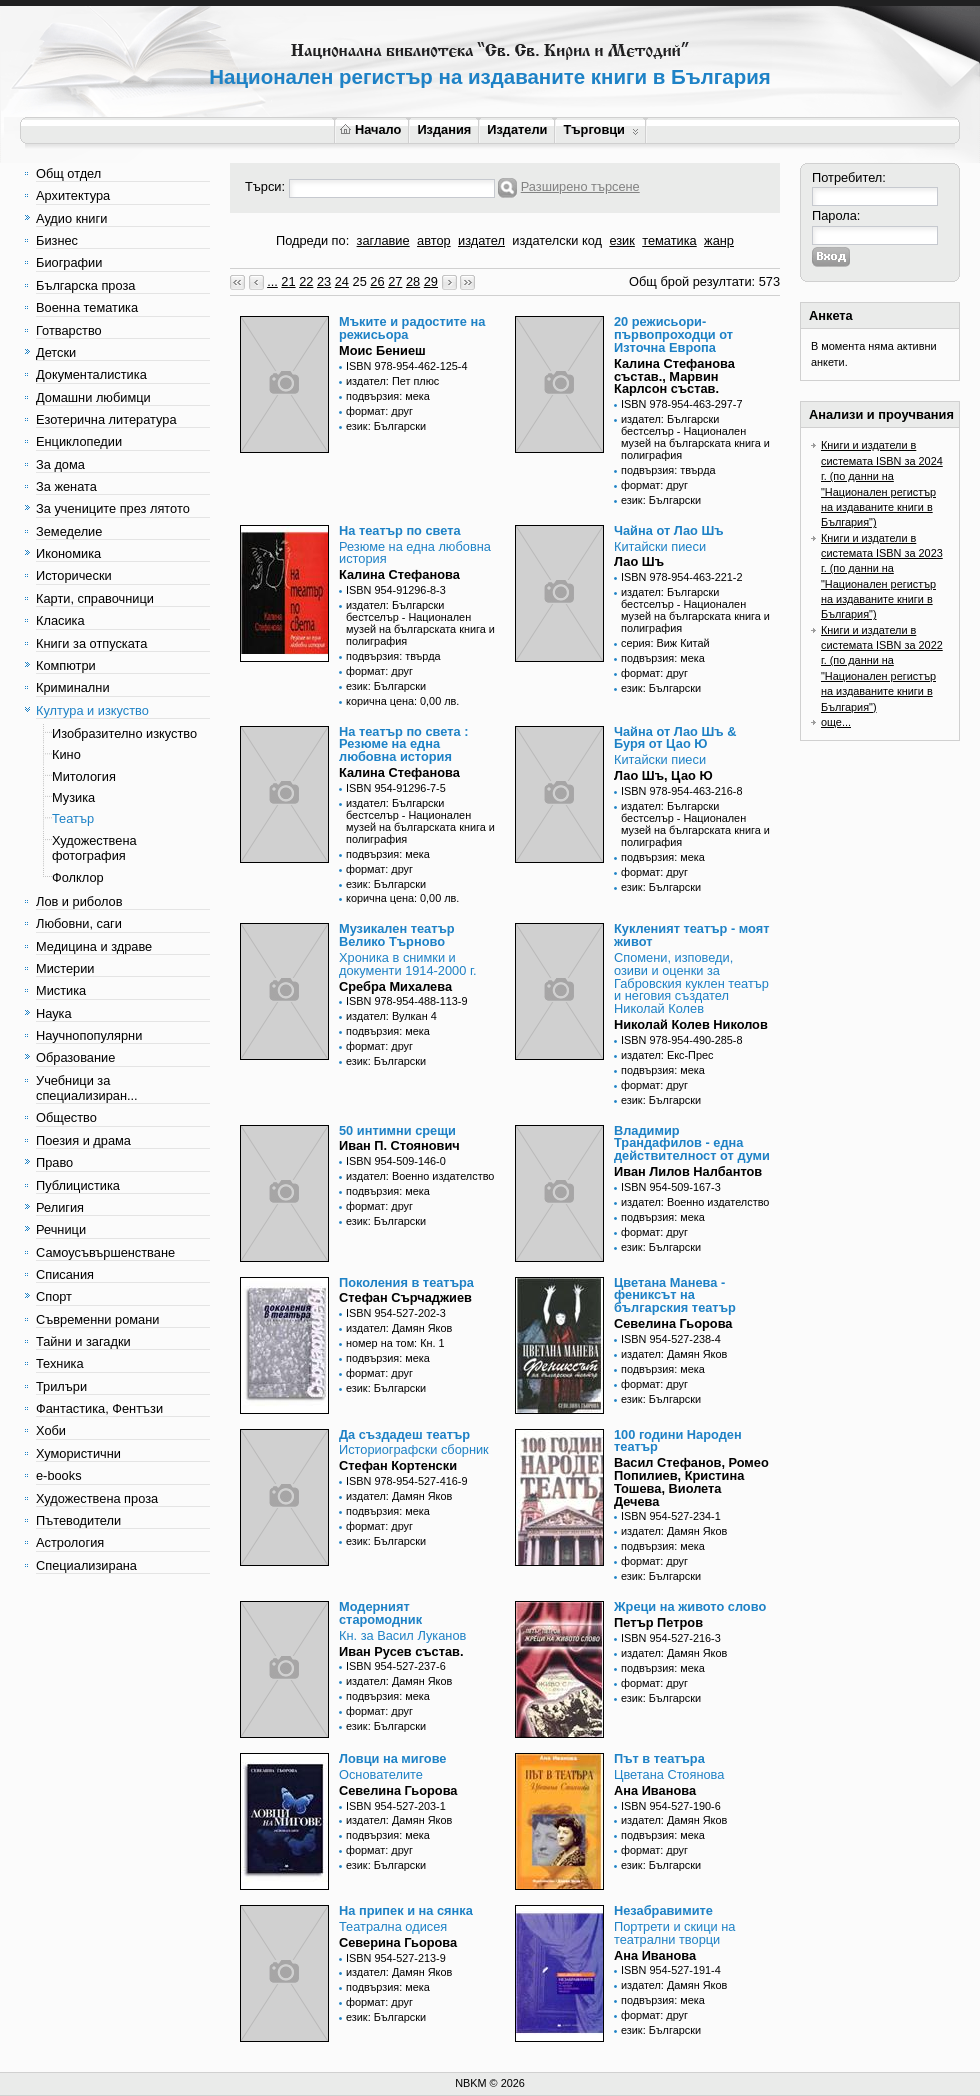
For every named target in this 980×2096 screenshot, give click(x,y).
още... (836, 722)
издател (481, 240)
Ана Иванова (655, 1790)
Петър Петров (658, 1622)
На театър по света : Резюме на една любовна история (403, 744)
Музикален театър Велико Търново (397, 935)
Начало (370, 129)
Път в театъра (659, 1758)
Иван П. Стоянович (399, 1145)
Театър (73, 818)
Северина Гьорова (398, 1942)
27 (395, 281)
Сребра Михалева (395, 986)
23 (324, 281)
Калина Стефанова (399, 574)
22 (306, 281)
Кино (66, 754)
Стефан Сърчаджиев (405, 1297)
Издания (444, 129)
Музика (73, 797)
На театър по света (400, 530)
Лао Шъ (639, 561)
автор (434, 240)
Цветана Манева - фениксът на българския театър (675, 1295)
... (272, 281)
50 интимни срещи (397, 1130)
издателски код (557, 240)
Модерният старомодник (380, 1613)
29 (431, 281)
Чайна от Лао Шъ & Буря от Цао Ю (675, 738)
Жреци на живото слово (690, 1606)
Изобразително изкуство (124, 733)
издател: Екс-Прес (667, 1055)
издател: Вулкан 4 (391, 1016)
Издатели (517, 129)
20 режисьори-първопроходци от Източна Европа (673, 334)
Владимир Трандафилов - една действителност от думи (692, 1143)
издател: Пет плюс (392, 381)
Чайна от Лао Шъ (669, 530)
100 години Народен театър (678, 1441)
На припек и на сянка (406, 1910)
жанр (719, 240)
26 (377, 281)
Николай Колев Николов (691, 1024)
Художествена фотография (94, 848)
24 (342, 281)
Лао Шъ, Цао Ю (663, 775)
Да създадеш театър (404, 1434)
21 (288, 281)
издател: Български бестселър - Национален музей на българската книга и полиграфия (695, 437)
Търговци (600, 129)
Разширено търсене (580, 186)
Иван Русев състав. (401, 1651)
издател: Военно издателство (420, 1176)
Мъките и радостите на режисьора (412, 328)
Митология (84, 776)
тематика (669, 240)
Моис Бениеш (382, 350)
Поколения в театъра (406, 1282)
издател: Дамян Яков (399, 1328)
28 (413, 281)
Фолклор (78, 877)
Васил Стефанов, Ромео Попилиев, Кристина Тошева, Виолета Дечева (691, 1481)
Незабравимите (663, 1910)
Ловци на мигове (392, 1758)
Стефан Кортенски (398, 1465)
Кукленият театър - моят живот (691, 935)
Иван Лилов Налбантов (688, 1171)
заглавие (383, 240)
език (621, 240)
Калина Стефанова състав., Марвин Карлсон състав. (674, 376)
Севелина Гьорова (673, 1323)
